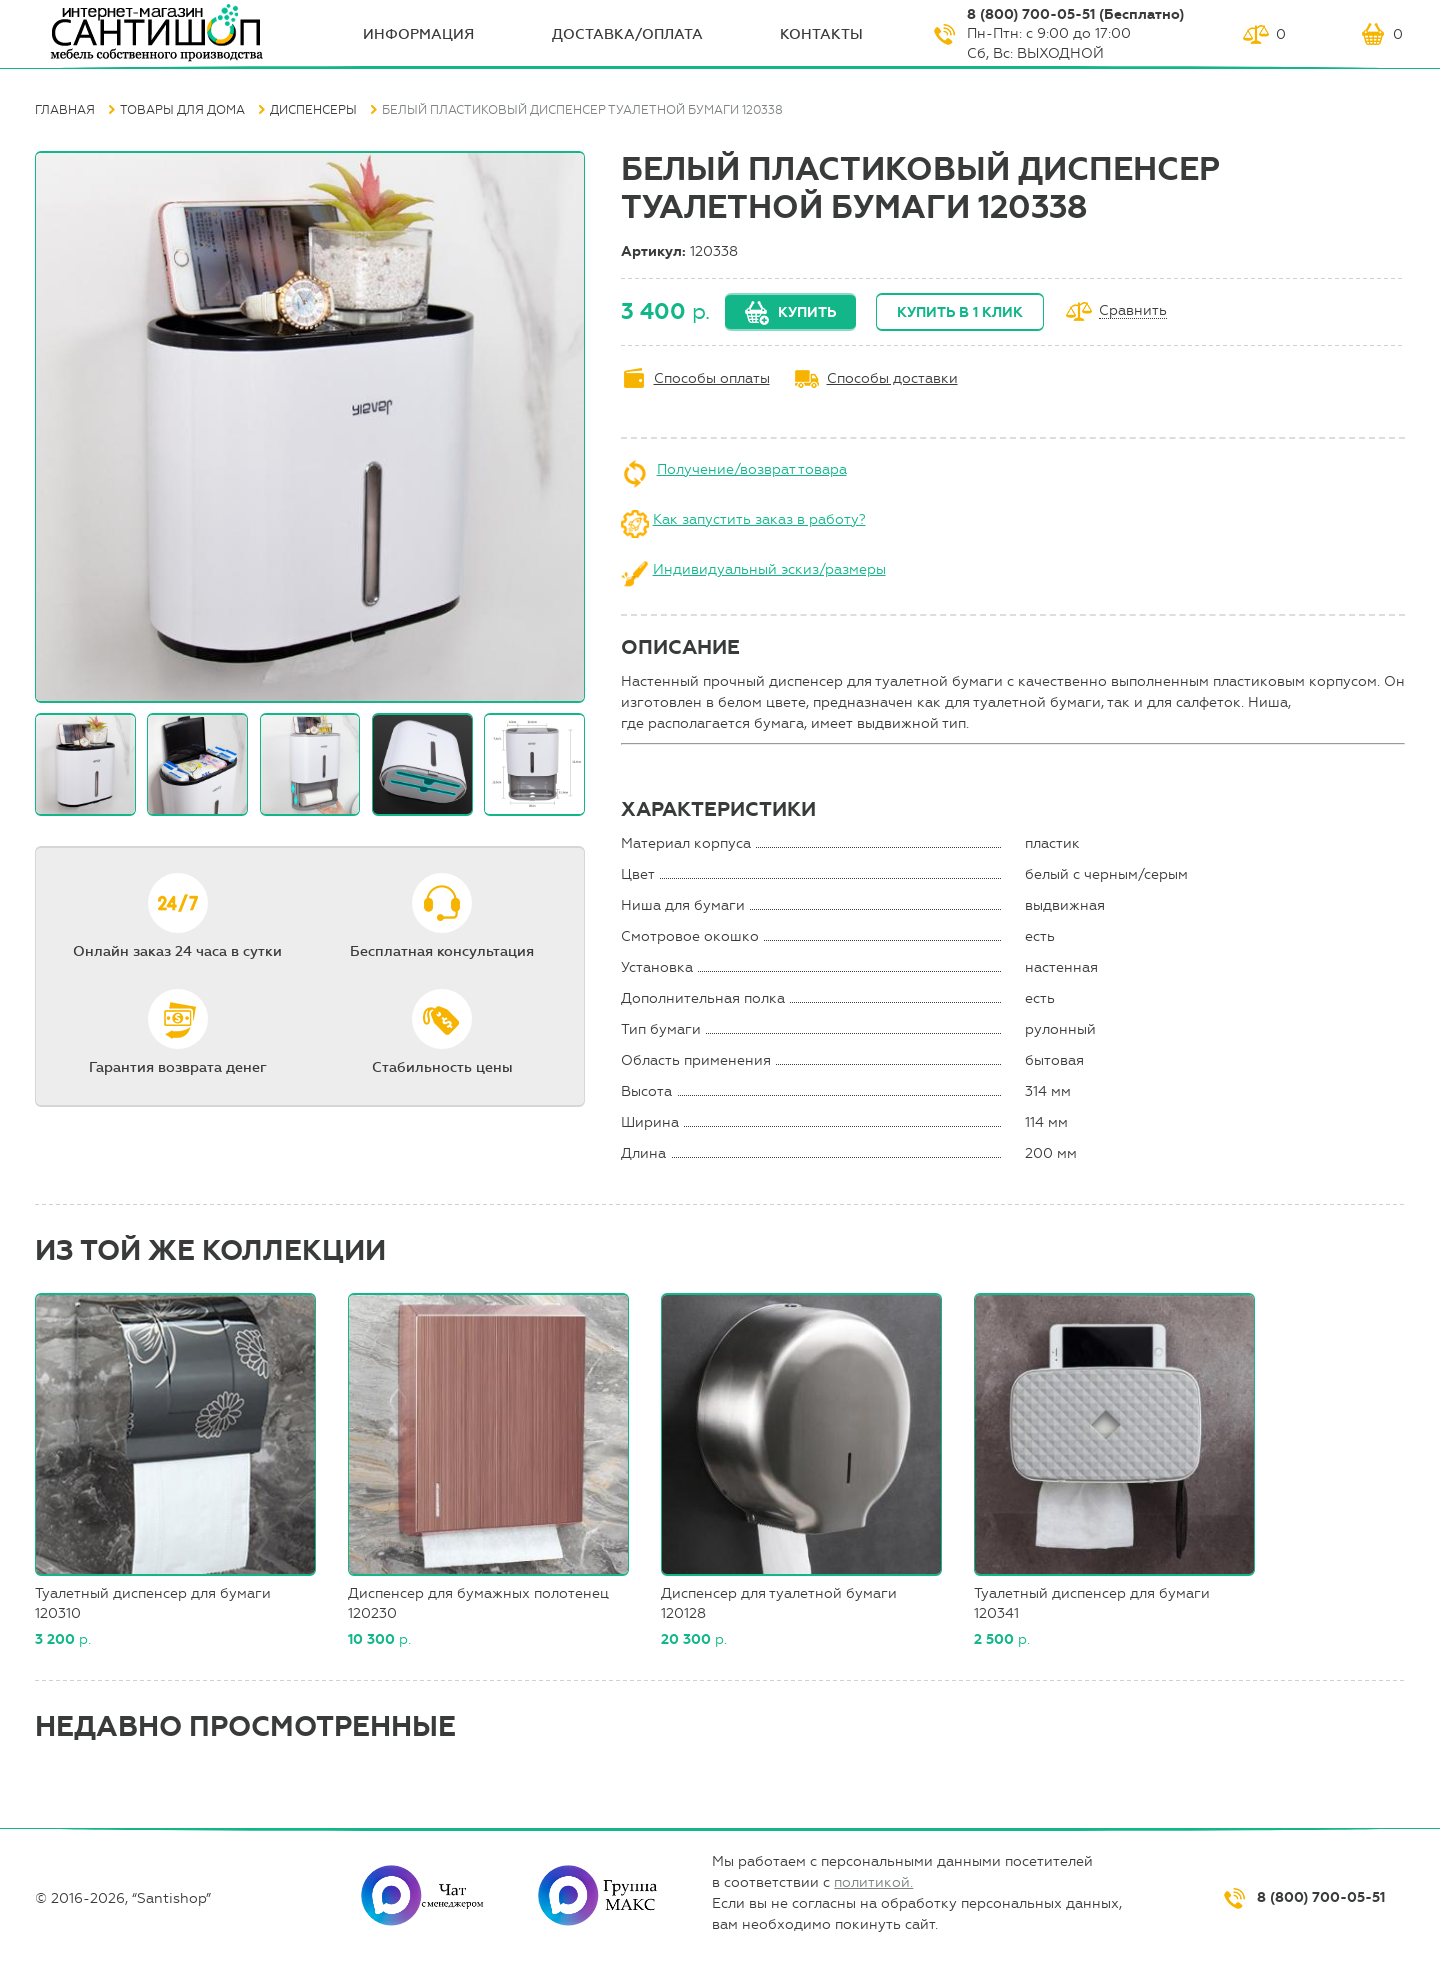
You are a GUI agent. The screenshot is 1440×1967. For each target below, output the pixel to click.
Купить (807, 312)
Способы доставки (892, 378)
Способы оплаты (712, 378)
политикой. (873, 1882)
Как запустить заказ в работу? (759, 519)
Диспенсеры (313, 110)
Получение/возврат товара (752, 469)
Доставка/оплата (627, 34)
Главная (65, 110)
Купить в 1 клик (960, 312)
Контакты (821, 34)
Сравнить (1133, 311)
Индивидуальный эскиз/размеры (769, 569)
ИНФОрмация (418, 34)
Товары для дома (182, 110)
